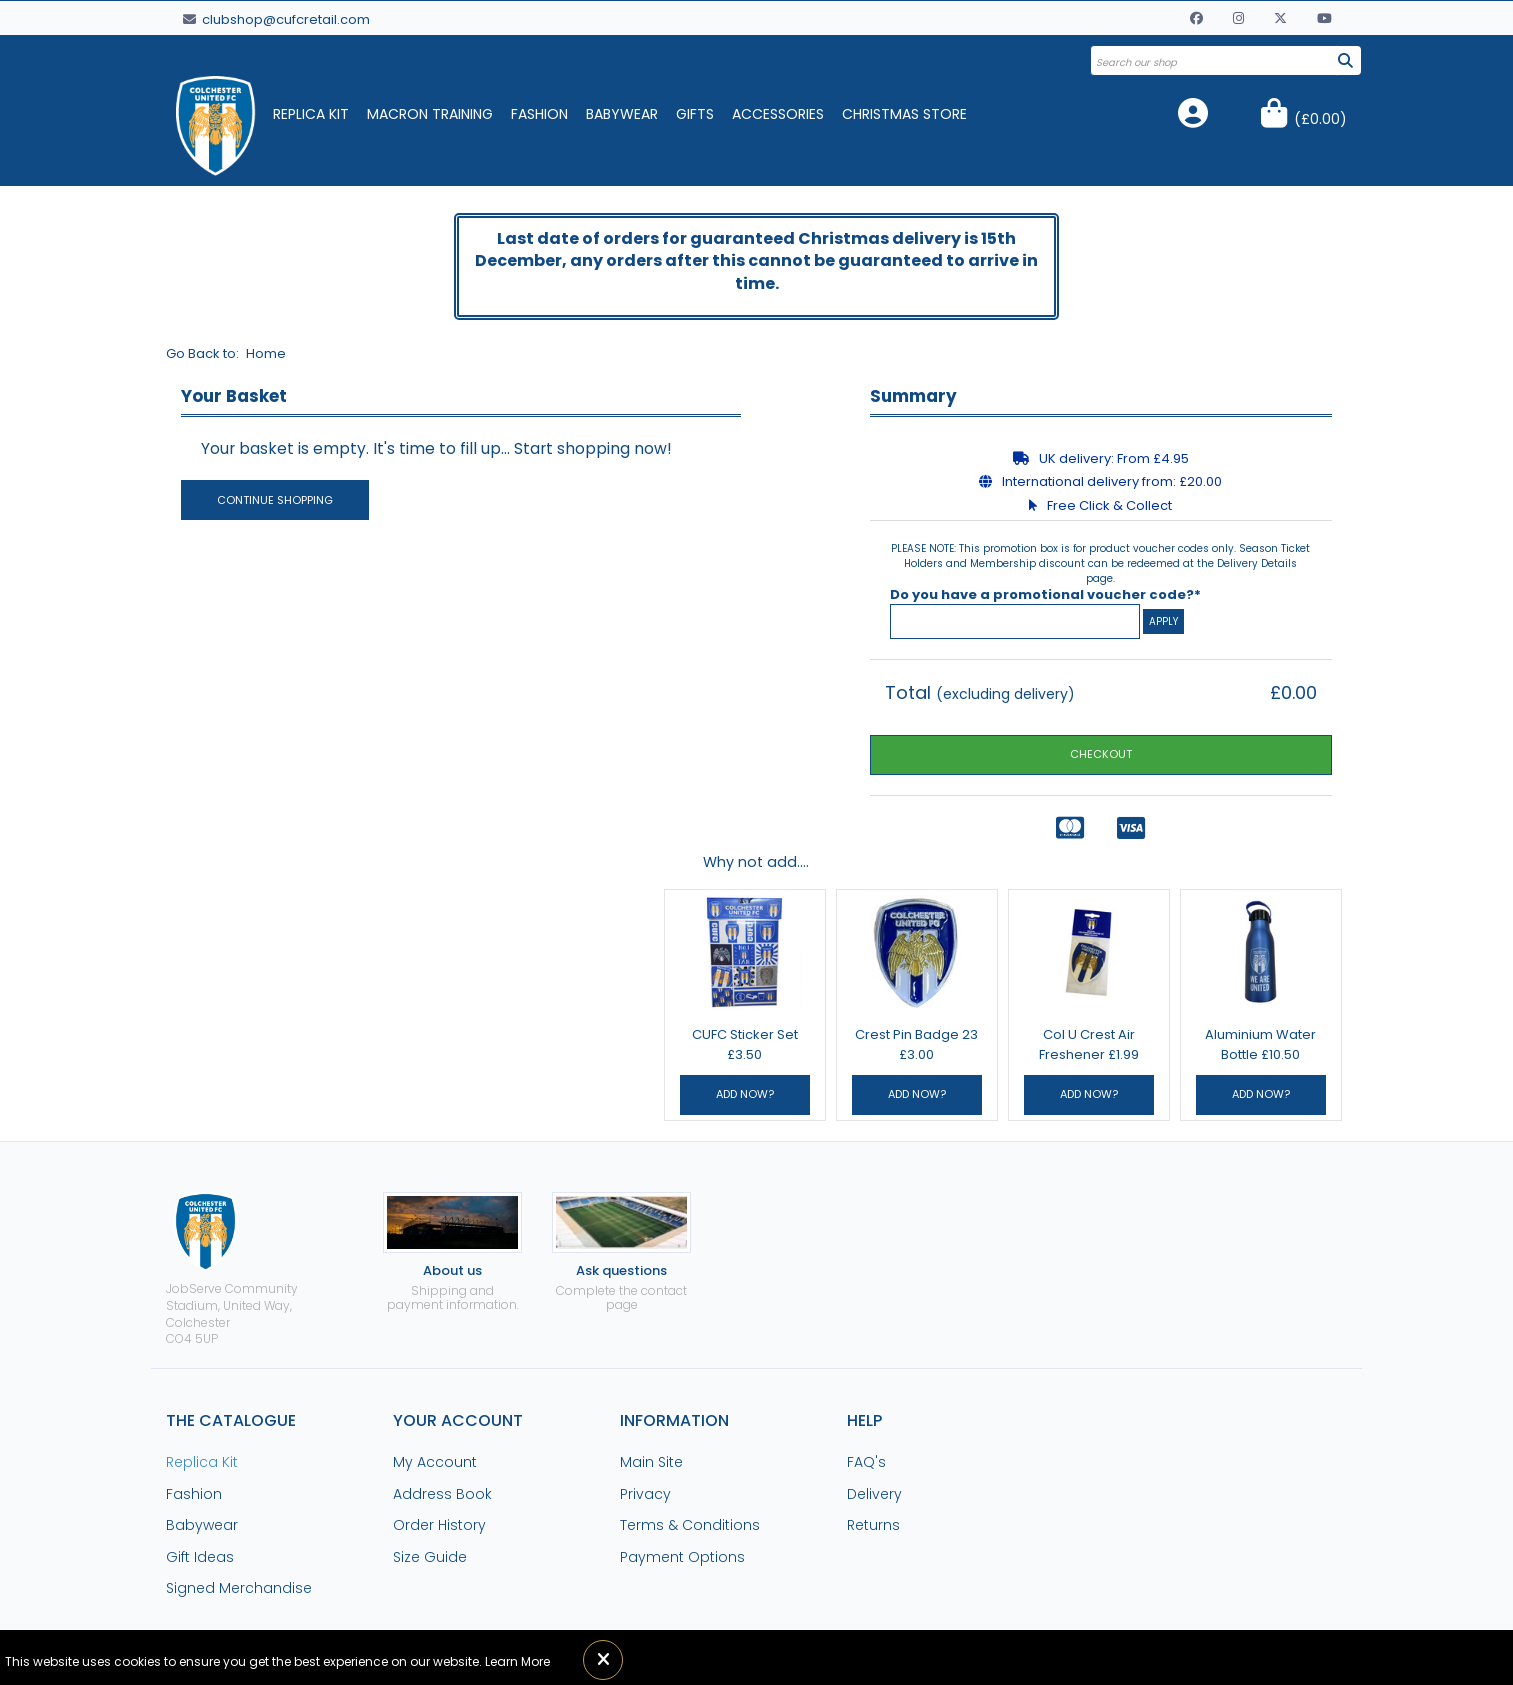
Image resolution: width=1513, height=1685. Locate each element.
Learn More (517, 1661)
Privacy (645, 1494)
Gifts (695, 114)
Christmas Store (904, 114)
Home (266, 353)
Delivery (874, 1494)
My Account (435, 1462)
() (1320, 119)
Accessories (778, 114)
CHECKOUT (1101, 754)
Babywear (622, 114)
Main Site (651, 1462)
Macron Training (430, 114)
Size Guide (430, 1557)
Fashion (539, 114)
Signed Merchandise (239, 1588)
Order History (439, 1525)
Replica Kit (311, 114)
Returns (873, 1525)
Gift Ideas (200, 1557)
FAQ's (866, 1462)
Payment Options (682, 1557)
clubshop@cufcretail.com (276, 19)
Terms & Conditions (690, 1525)
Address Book (442, 1494)
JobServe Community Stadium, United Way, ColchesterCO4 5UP (232, 1269)
